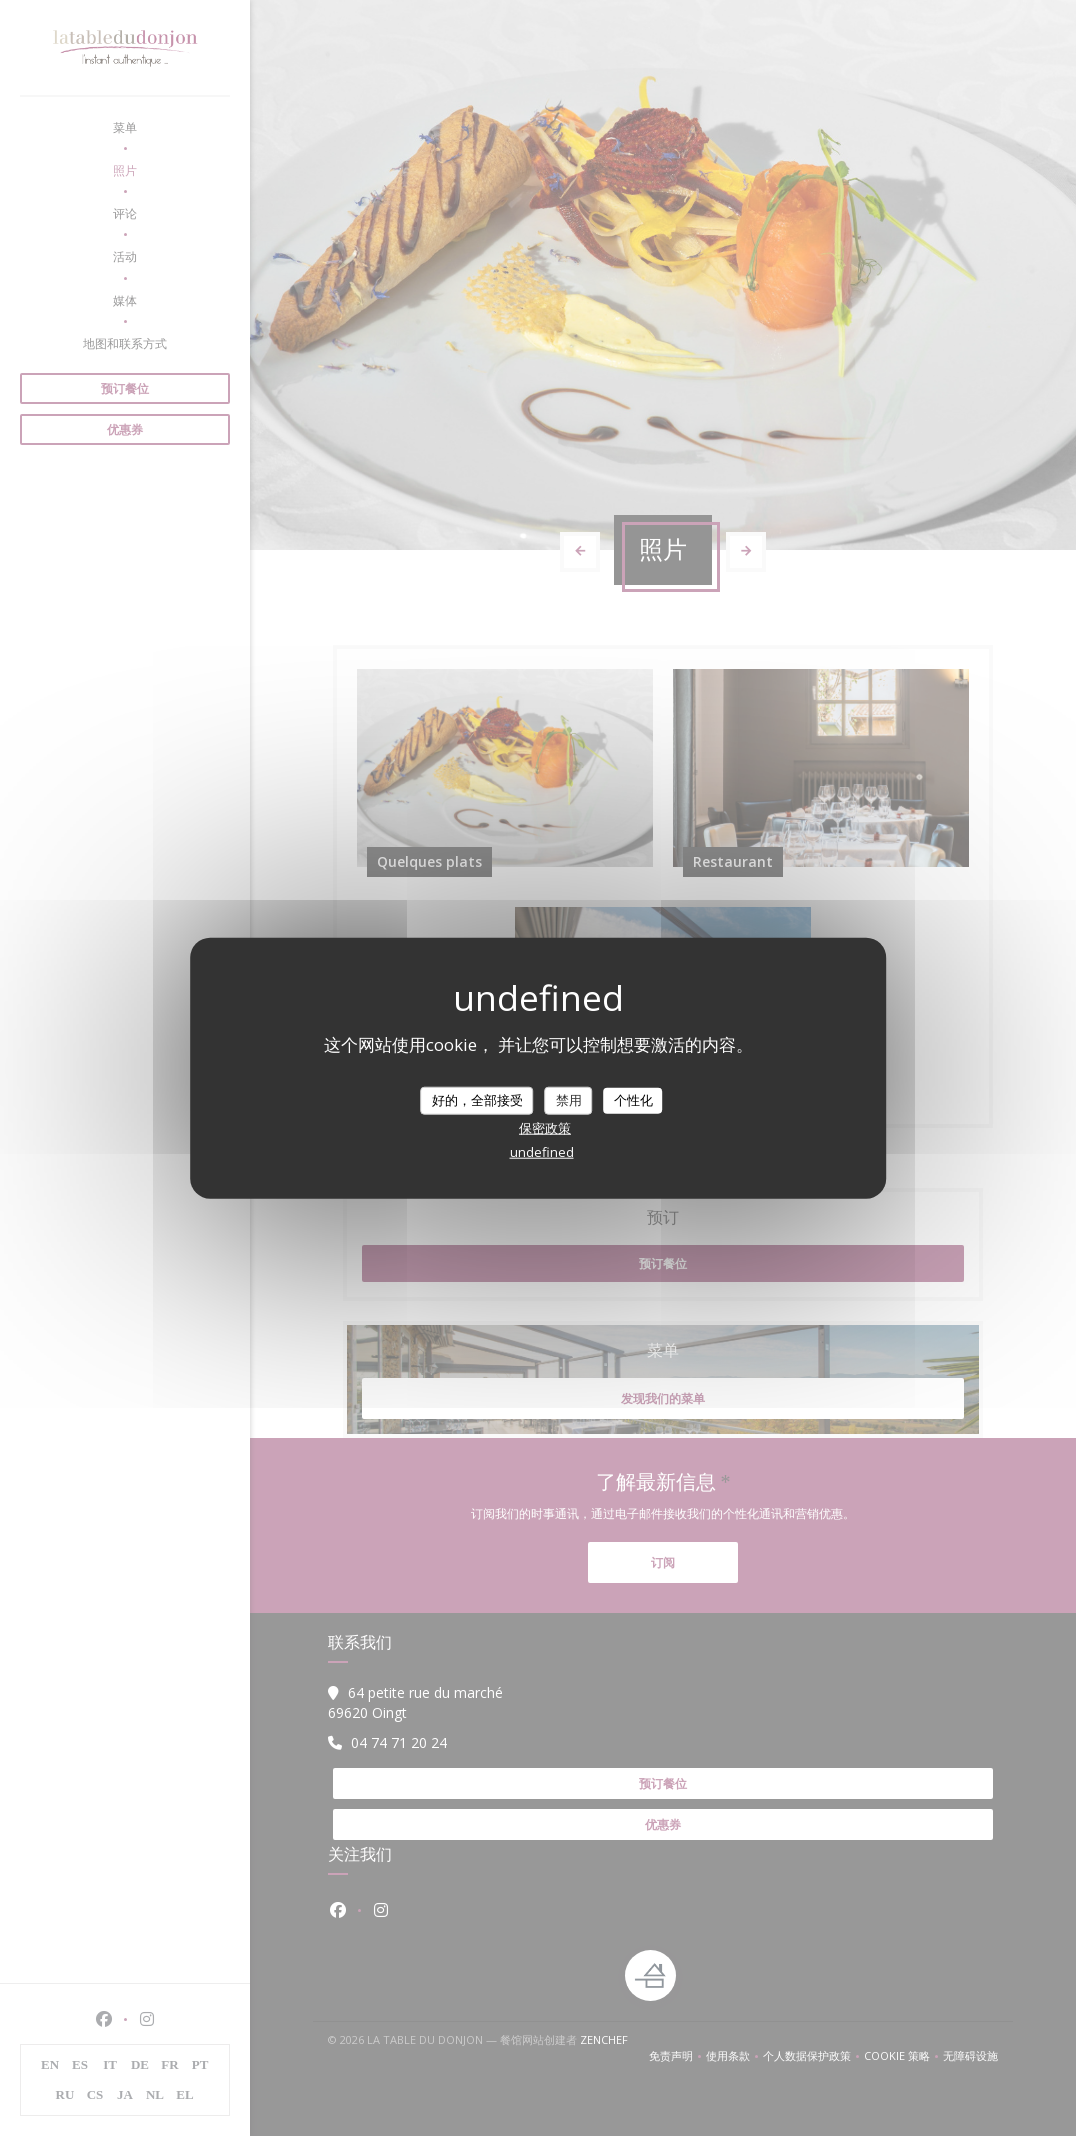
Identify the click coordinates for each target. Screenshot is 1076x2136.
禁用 (569, 1100)
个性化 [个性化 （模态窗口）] (633, 1100)
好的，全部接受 (477, 1100)
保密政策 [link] (545, 1127)
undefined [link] (542, 1151)
